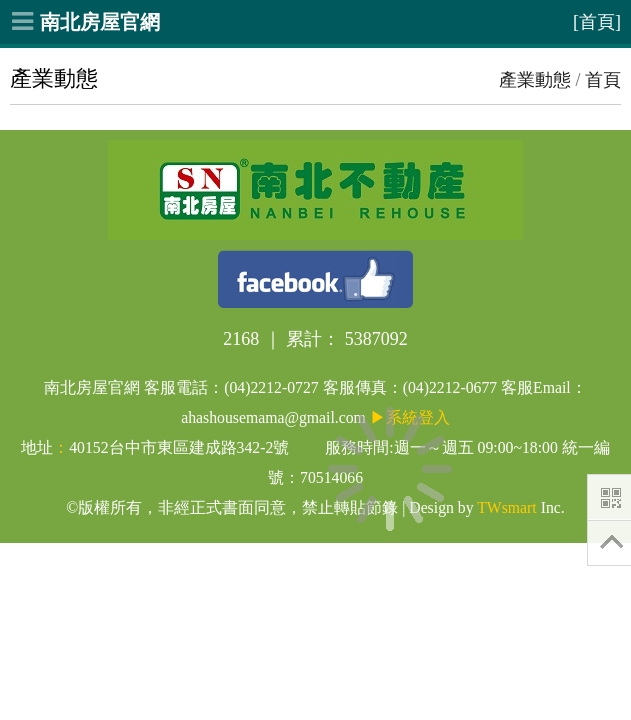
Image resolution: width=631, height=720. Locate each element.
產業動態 (535, 80)
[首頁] (597, 22)
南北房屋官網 (100, 22)
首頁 (603, 80)
